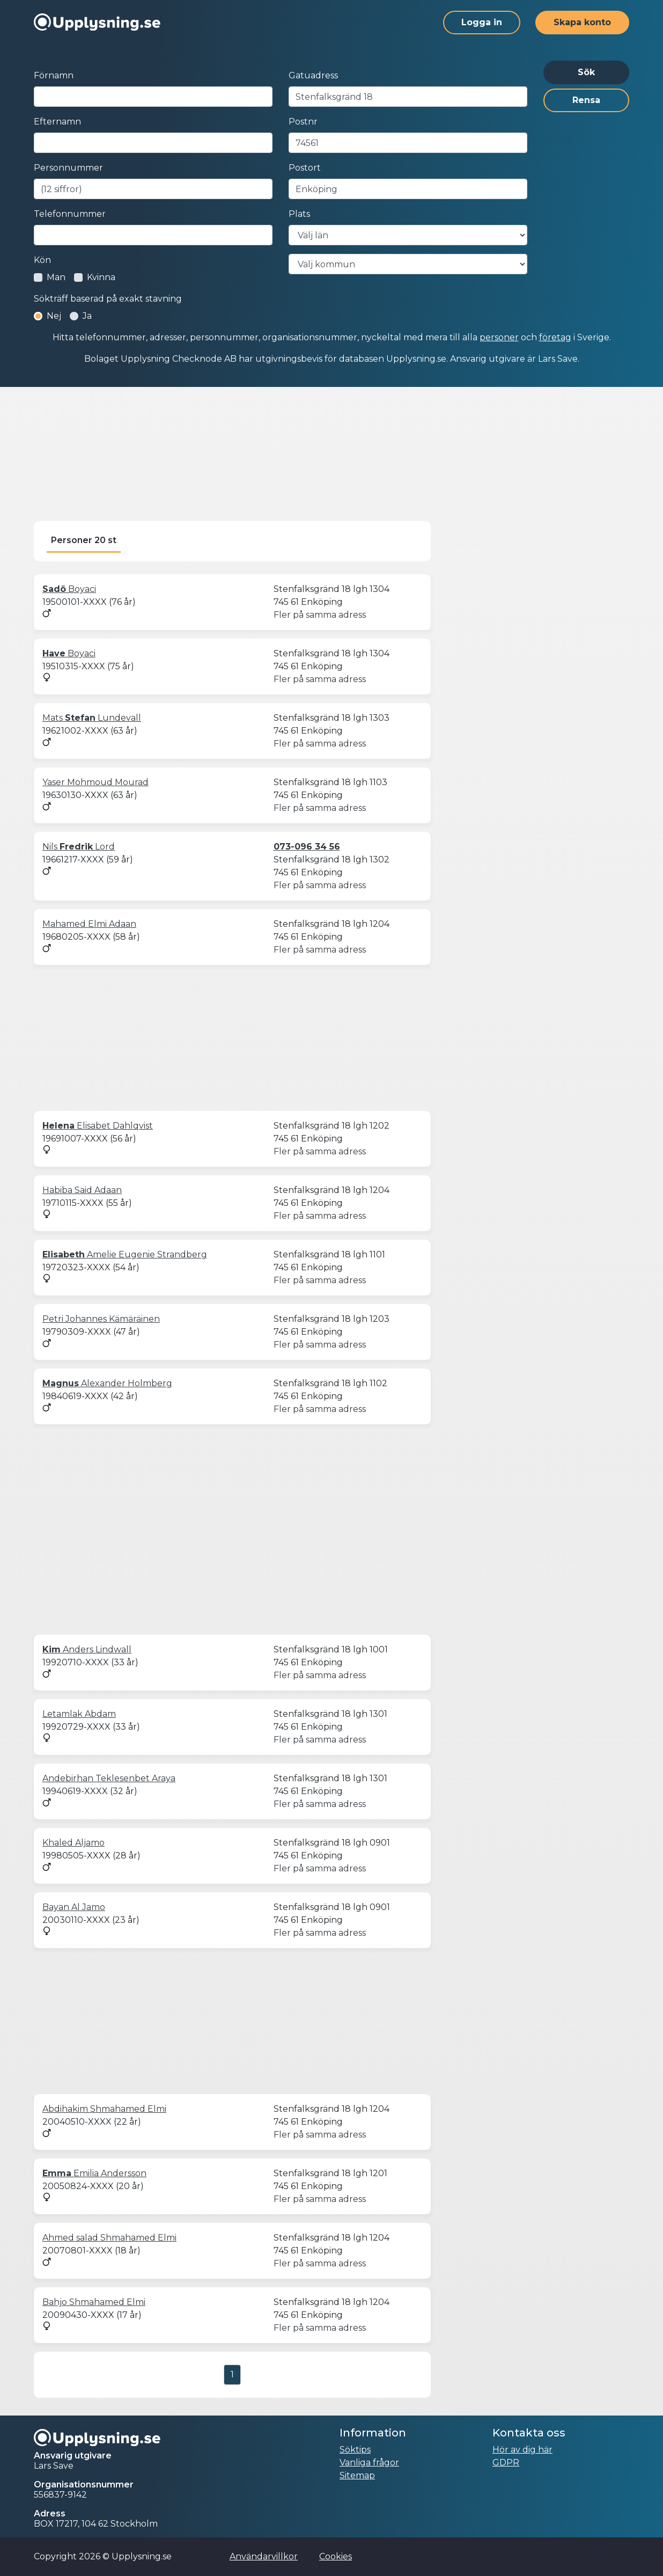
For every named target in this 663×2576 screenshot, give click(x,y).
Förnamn (53, 75)
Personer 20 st (83, 540)
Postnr (303, 121)
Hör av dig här (522, 2450)
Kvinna (101, 277)
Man (56, 277)
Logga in (481, 22)
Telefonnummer (70, 214)
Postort (305, 168)
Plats (299, 214)
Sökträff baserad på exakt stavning (108, 299)
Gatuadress (313, 75)
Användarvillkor (264, 2556)
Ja (87, 316)
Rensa (586, 100)
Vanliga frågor (369, 2462)
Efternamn (57, 121)
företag (555, 337)
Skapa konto (582, 22)
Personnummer (68, 168)
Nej (54, 316)
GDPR (505, 2462)
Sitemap (357, 2475)
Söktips (355, 2450)
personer (499, 337)
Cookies (335, 2556)
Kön (42, 260)
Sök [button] (586, 72)
